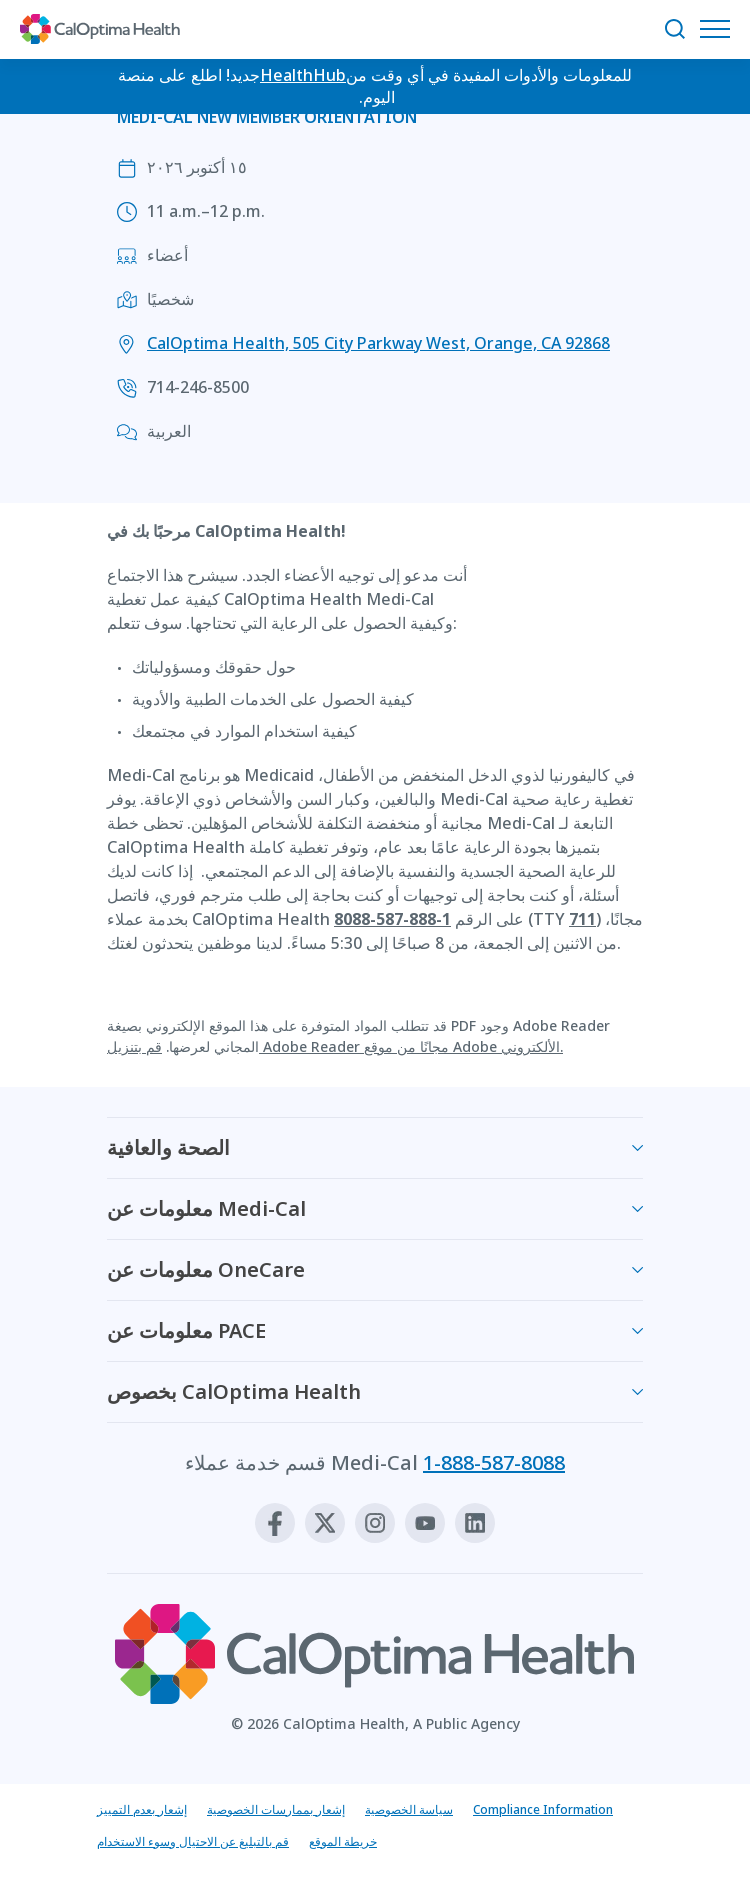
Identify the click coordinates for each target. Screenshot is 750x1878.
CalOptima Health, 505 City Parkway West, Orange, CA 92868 (378, 343)
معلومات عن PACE (186, 1330)
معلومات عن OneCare (206, 1269)
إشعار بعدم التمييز (142, 1809)
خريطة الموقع (343, 1841)
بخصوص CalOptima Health (234, 1391)
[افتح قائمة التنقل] (720, 29)
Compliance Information (543, 1809)
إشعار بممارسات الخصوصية (276, 1809)
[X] (325, 1523)
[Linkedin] (475, 1523)
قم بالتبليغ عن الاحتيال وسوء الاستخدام (193, 1841)
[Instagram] (375, 1523)
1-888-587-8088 (494, 1462)
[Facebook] (275, 1523)
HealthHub (303, 75)
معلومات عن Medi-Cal (206, 1208)
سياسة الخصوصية (409, 1809)
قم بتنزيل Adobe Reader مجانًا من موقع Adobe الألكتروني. (335, 1046)
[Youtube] (425, 1523)
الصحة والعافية (168, 1147)
